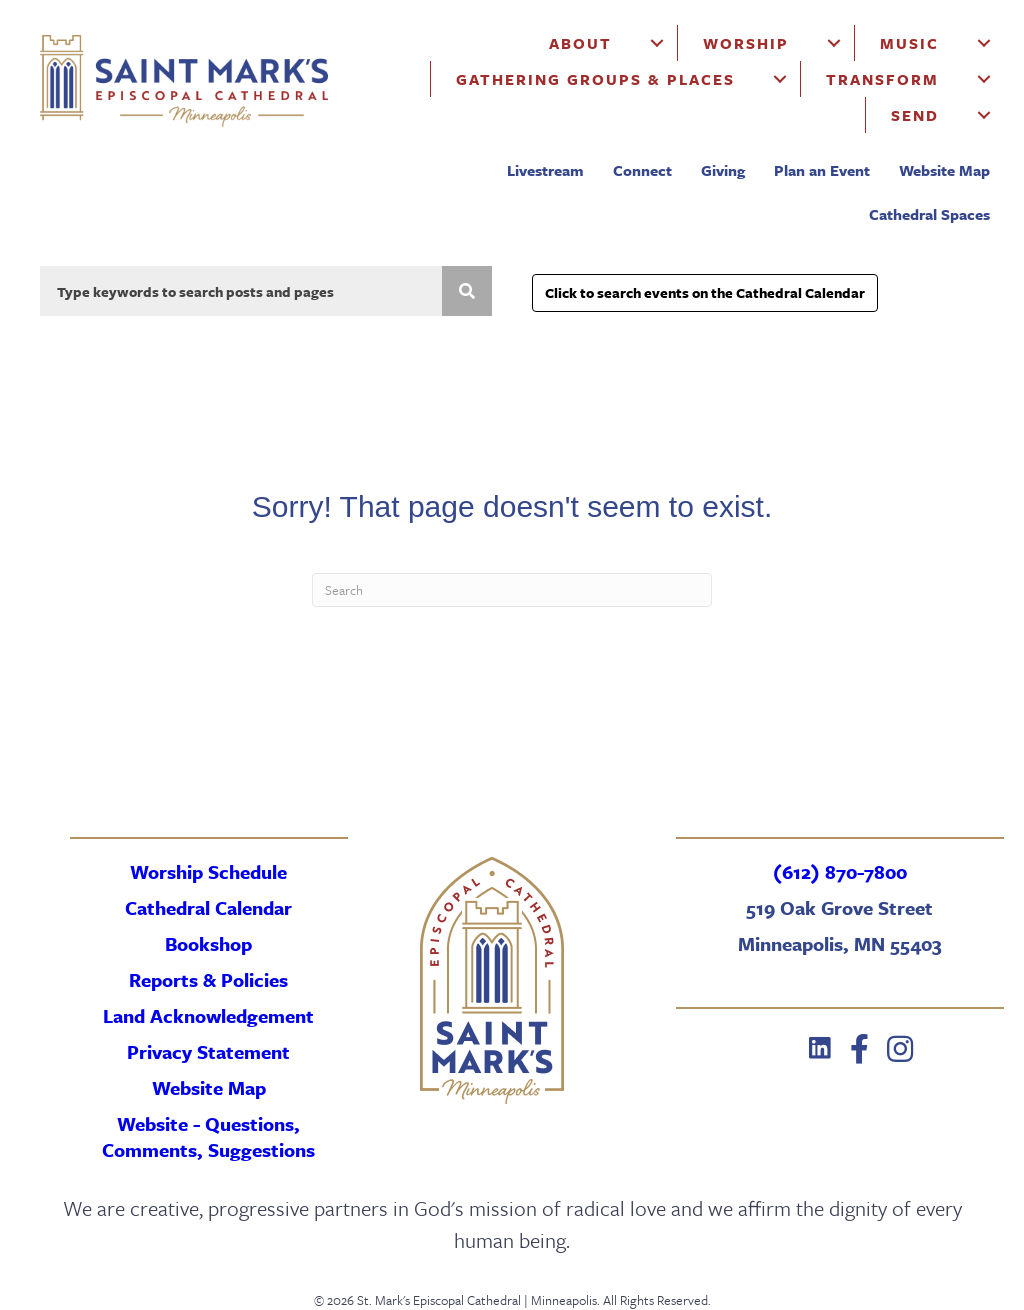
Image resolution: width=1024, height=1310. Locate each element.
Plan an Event (822, 170)
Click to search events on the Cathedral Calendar (705, 292)
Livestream (545, 170)
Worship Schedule (208, 871)
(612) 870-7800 (840, 871)
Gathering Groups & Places (595, 79)
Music (909, 43)
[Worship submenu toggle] (834, 43)
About (580, 43)
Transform (882, 79)
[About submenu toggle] (657, 43)
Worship (746, 43)
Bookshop (208, 943)
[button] (820, 1049)
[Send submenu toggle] (984, 115)
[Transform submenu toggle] (984, 79)
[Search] (512, 590)
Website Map (944, 170)
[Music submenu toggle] (984, 43)
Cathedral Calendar (208, 907)
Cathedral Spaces (929, 214)
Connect (642, 170)
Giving (723, 170)
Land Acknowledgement (208, 1015)
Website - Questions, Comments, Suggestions (208, 1136)
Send (915, 115)
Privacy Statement (208, 1051)
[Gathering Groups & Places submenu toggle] (780, 79)
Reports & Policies (208, 979)
